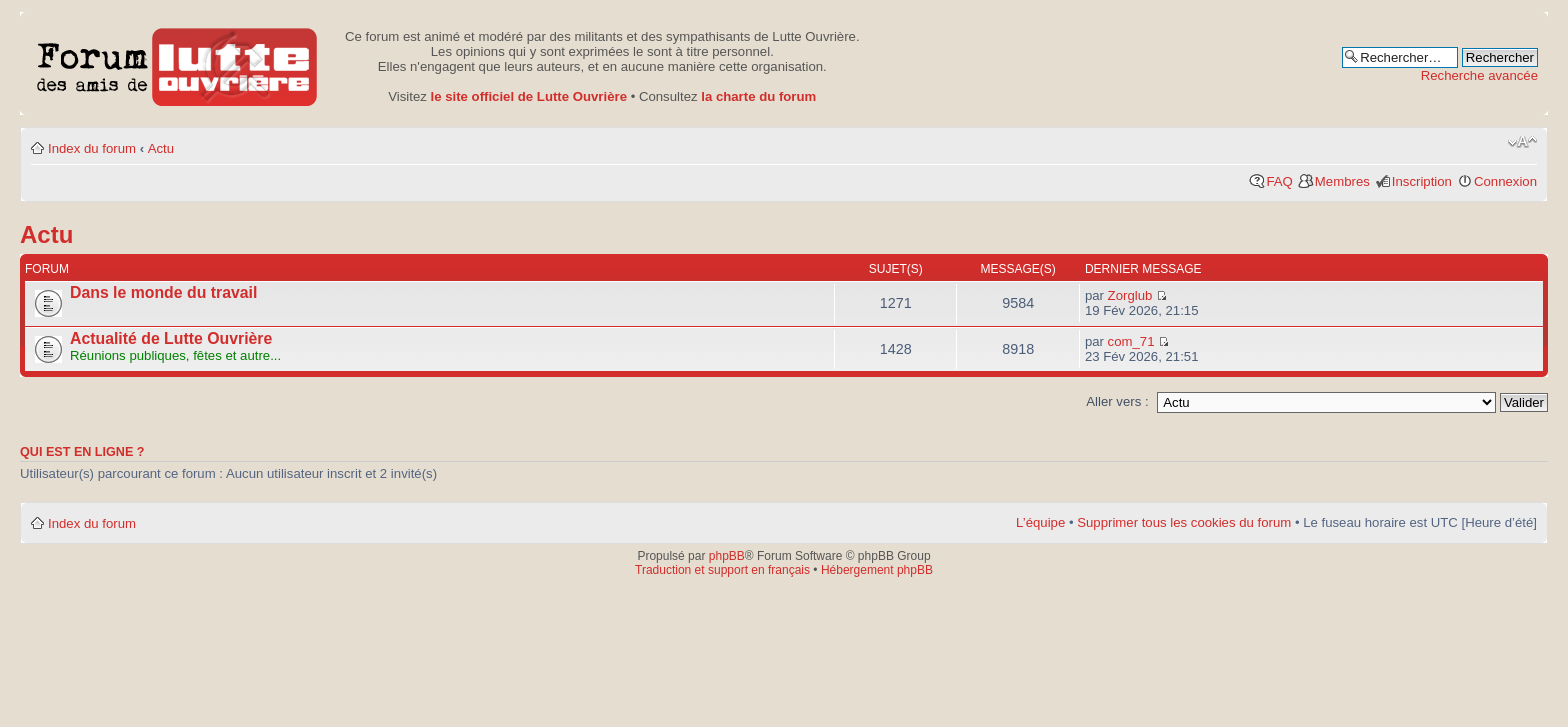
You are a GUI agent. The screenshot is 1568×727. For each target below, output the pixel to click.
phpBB (727, 556)
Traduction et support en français (722, 570)
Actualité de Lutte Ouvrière (171, 338)
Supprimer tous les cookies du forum (1184, 522)
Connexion (1505, 181)
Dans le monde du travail (163, 292)
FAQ (1279, 181)
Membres (1342, 181)
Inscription (1422, 181)
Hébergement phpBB (877, 570)
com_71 (1131, 341)
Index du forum (92, 148)
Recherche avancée (1479, 75)
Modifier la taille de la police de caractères (1522, 142)
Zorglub (1130, 295)
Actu (161, 148)
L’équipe (1040, 522)
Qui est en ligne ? (82, 452)
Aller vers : (1117, 401)
